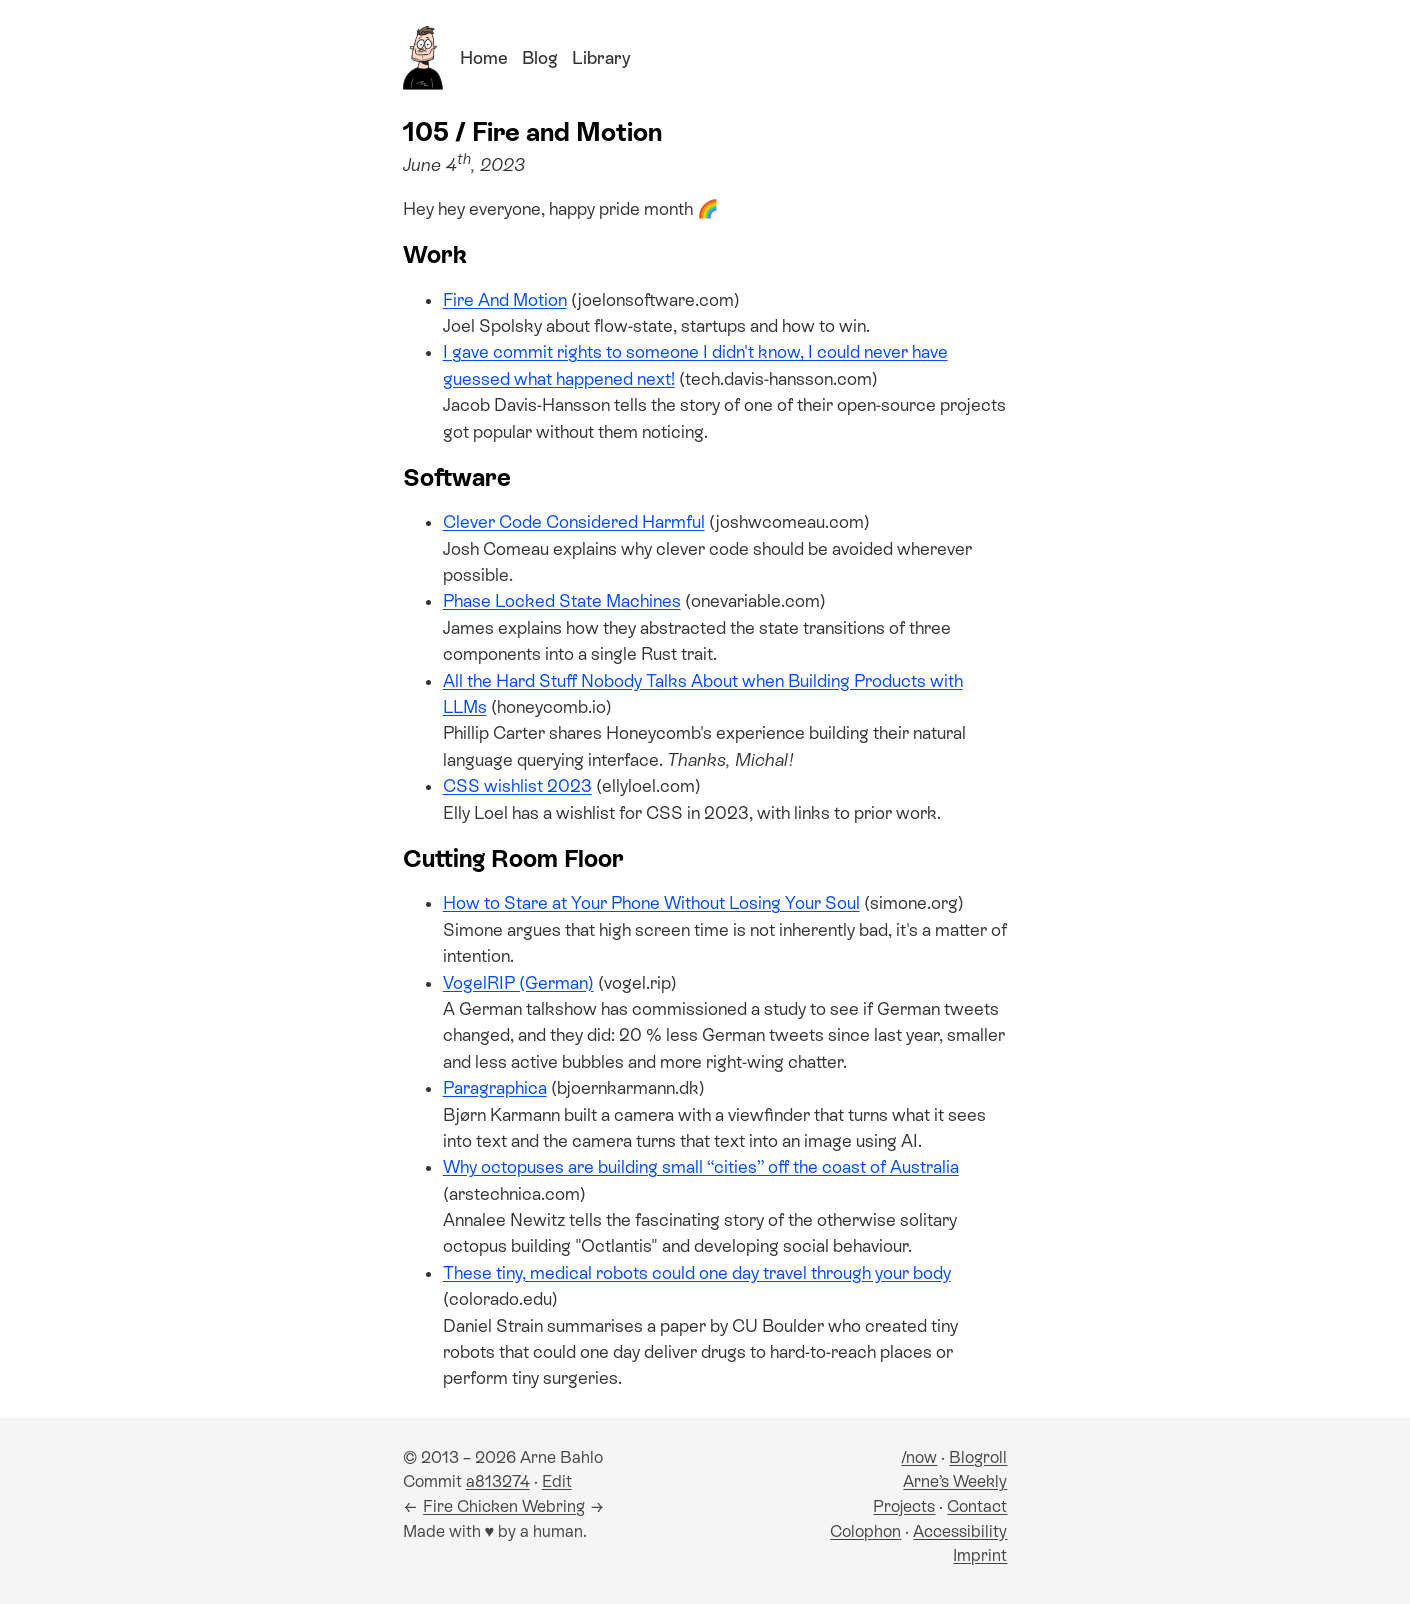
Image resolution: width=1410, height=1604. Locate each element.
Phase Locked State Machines (562, 601)
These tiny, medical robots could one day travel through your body (697, 1273)
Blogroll (978, 1457)
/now (919, 1457)
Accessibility (960, 1531)
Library (601, 58)
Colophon (865, 1531)
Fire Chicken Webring (504, 1506)
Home (484, 58)
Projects (904, 1506)
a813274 (498, 1481)
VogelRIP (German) (518, 983)
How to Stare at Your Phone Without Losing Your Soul (651, 903)
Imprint (980, 1555)
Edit (557, 1481)
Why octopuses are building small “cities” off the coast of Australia (701, 1167)
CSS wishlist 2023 (517, 786)
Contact (977, 1506)
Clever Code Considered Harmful (574, 522)
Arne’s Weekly (955, 1481)
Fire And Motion (505, 300)
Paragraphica (495, 1088)
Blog (540, 58)
